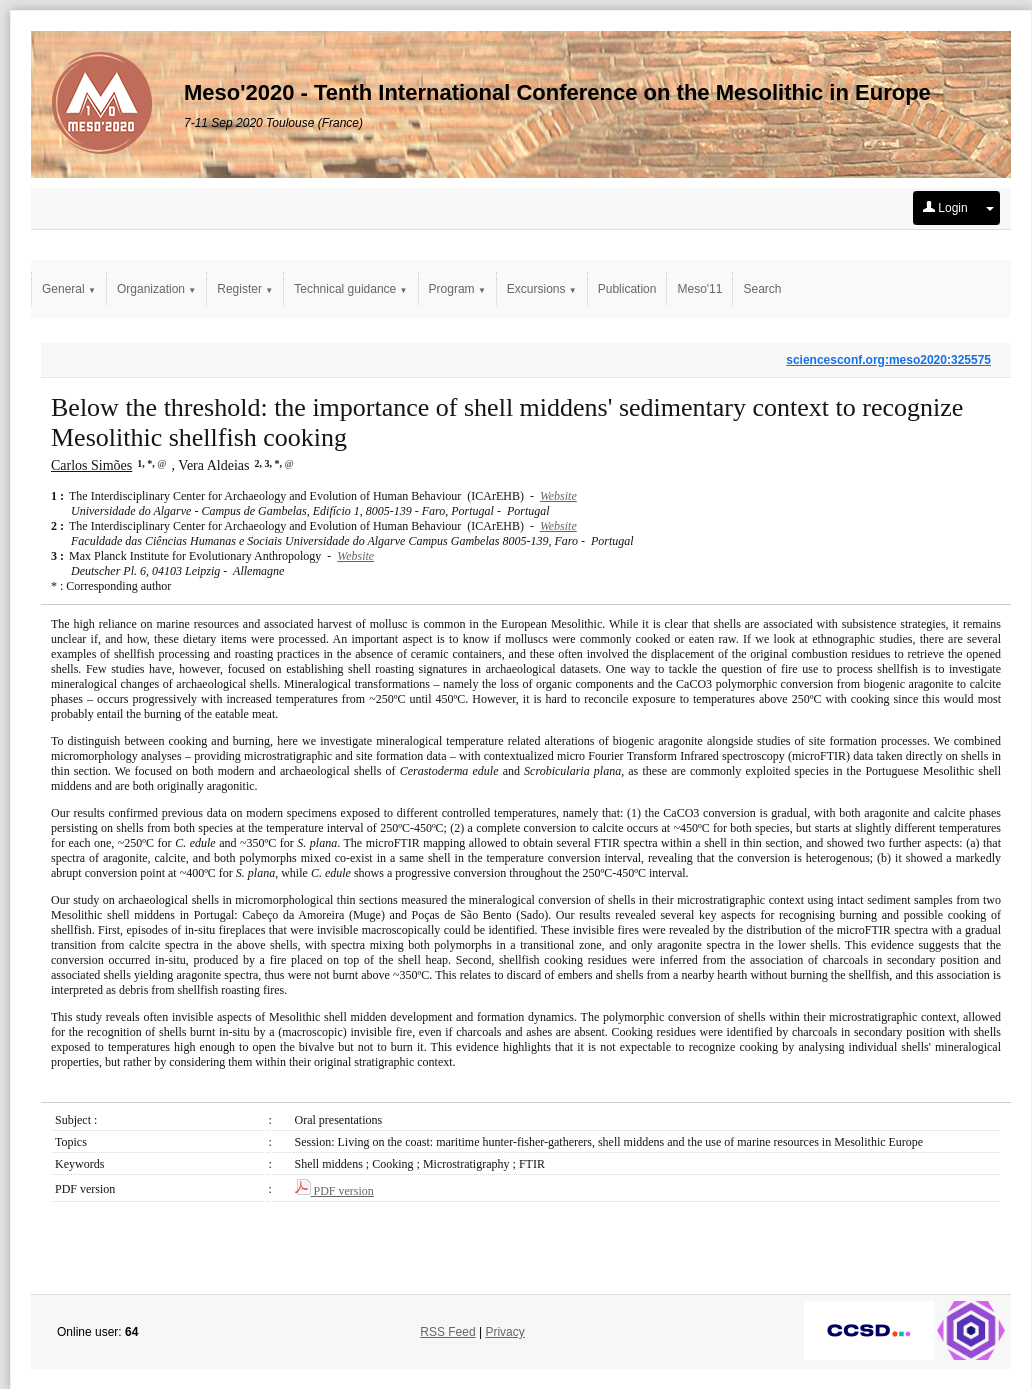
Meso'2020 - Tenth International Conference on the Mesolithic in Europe (557, 92)
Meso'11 (699, 289)
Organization (156, 289)
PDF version (334, 1191)
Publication (627, 289)
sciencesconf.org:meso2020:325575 (888, 360)
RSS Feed (447, 1332)
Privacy (504, 1332)
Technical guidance (350, 289)
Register (245, 289)
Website (558, 496)
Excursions (542, 289)
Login (945, 208)
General (69, 289)
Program (457, 289)
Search (762, 289)
